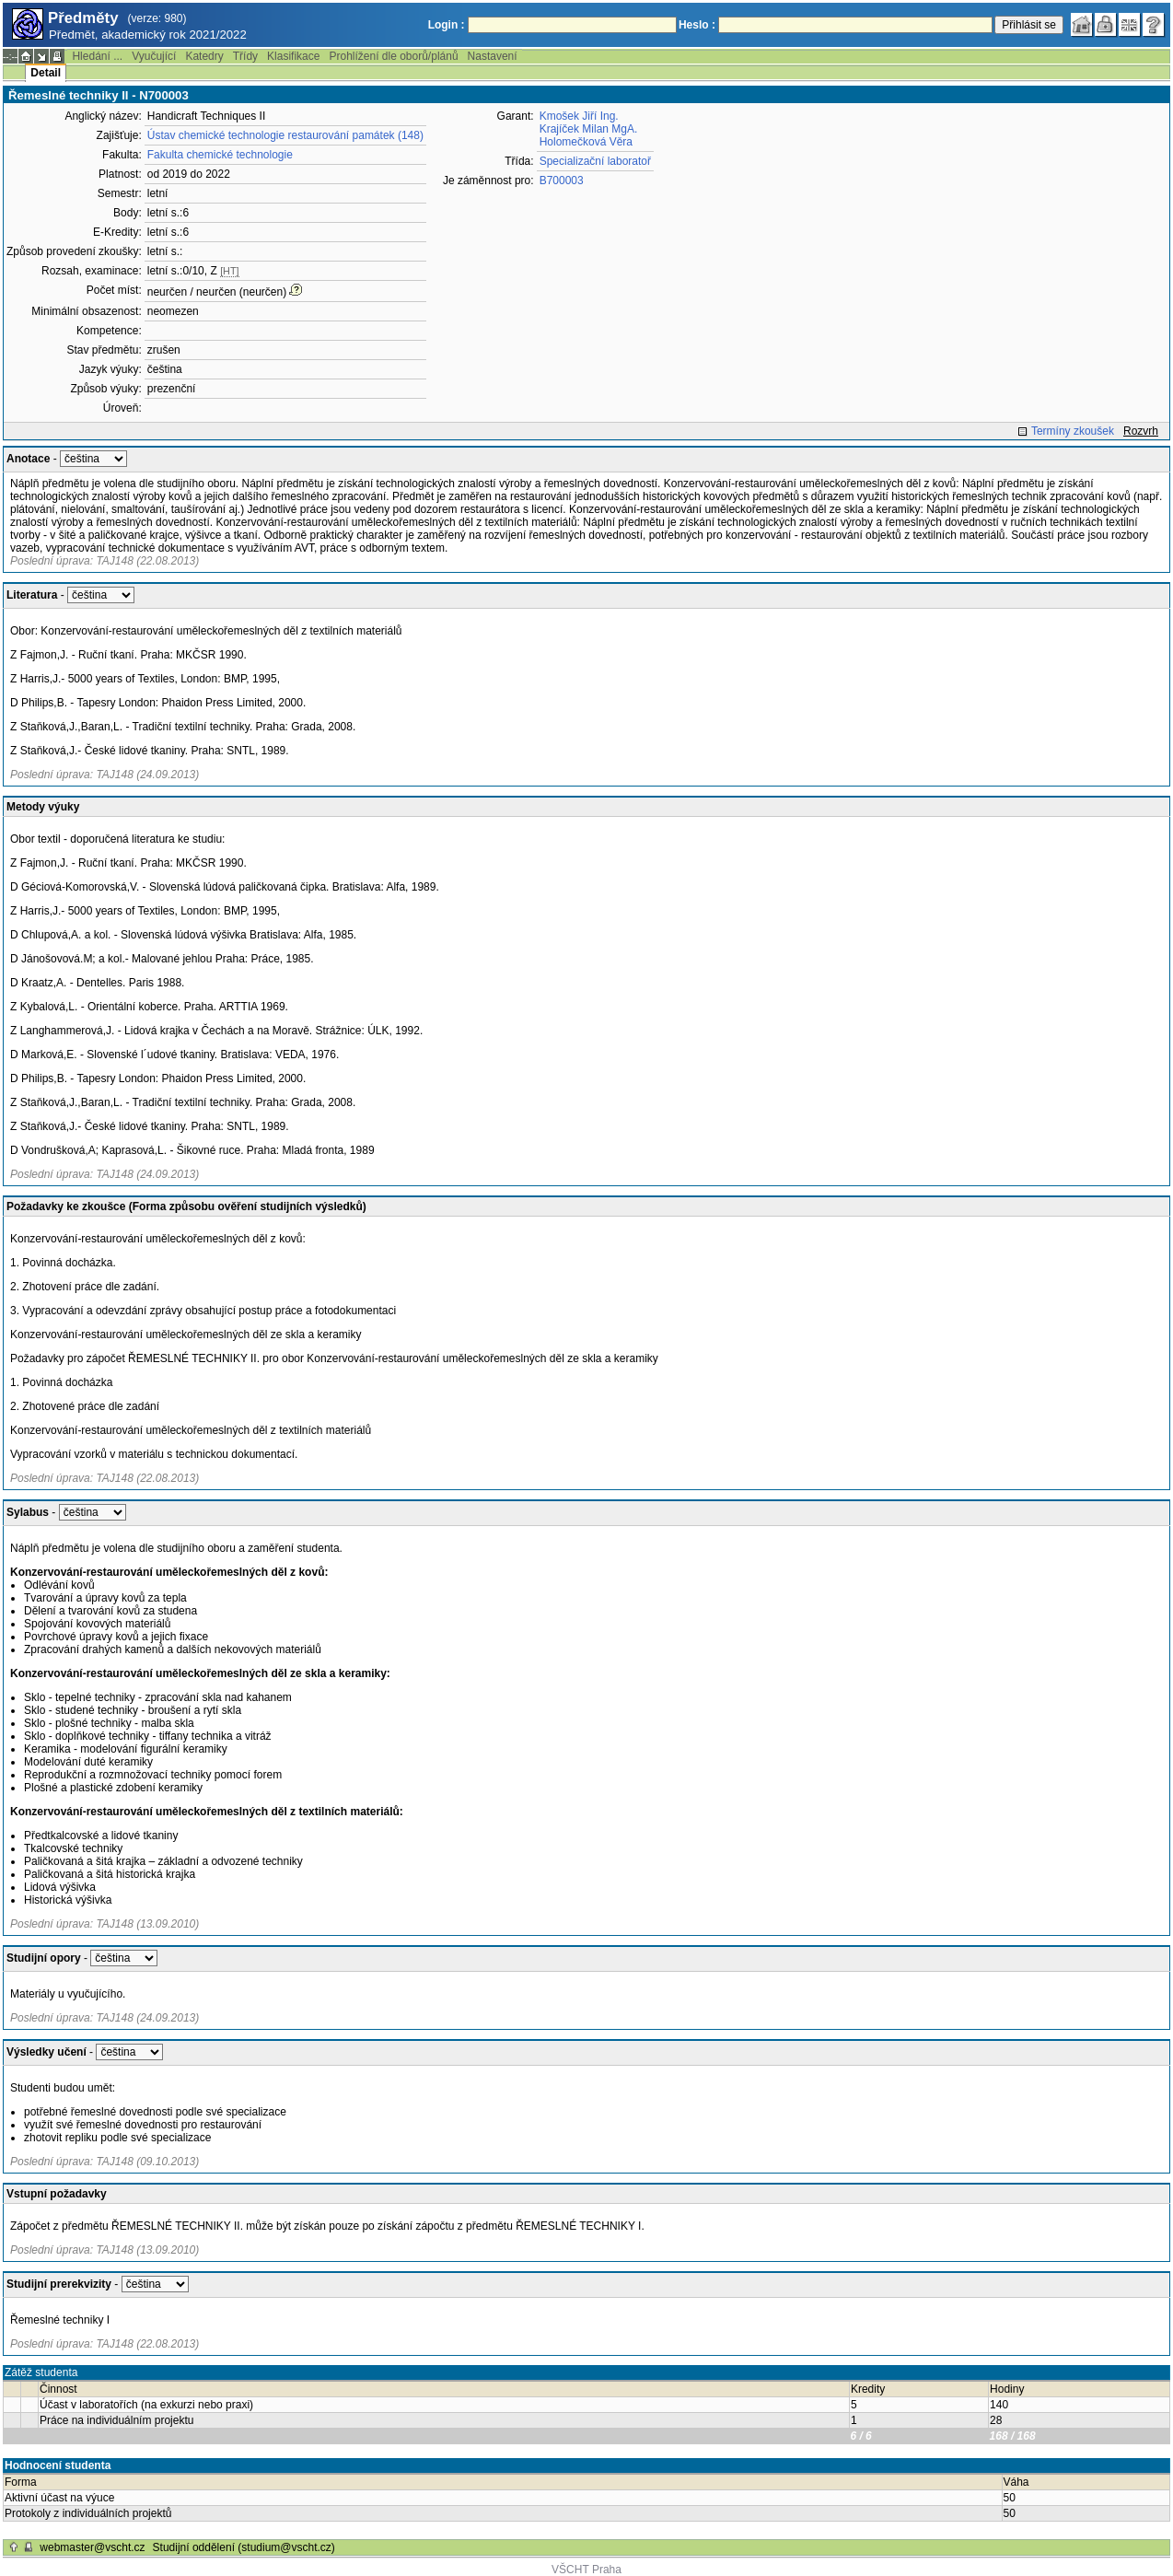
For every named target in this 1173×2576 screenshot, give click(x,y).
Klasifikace (293, 56)
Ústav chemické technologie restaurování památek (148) (285, 135)
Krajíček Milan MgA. (589, 128)
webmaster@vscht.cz (92, 2547)
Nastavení (492, 56)
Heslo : (697, 24)
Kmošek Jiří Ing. (579, 116)
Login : (446, 24)
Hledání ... (97, 56)
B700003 (562, 180)
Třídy (245, 56)
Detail (45, 72)
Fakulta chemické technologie (220, 154)
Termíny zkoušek (1072, 431)
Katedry (204, 56)
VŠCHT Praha (586, 2569)
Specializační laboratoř (595, 161)
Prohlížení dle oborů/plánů (393, 56)
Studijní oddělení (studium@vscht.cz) (244, 2547)
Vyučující (154, 56)
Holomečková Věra (586, 141)
